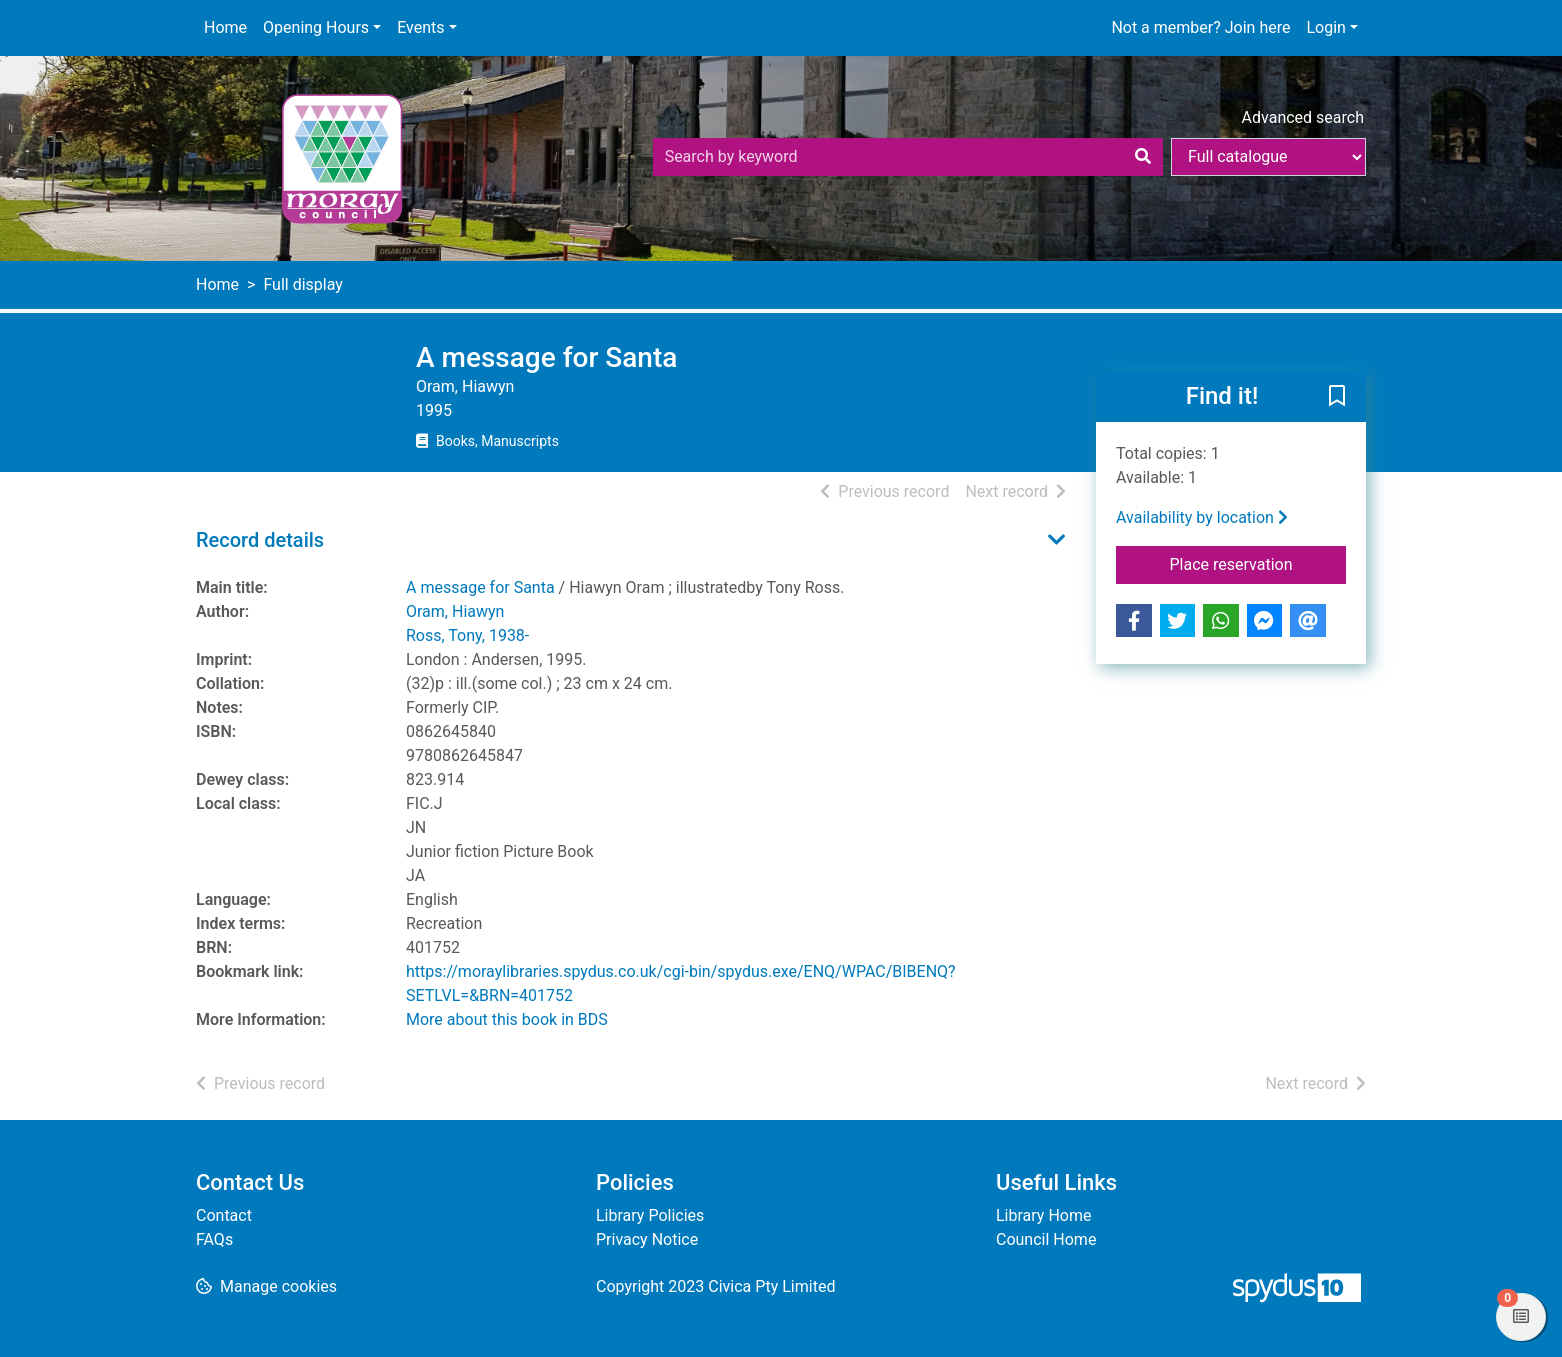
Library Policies (650, 1215)
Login (1325, 27)
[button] (1337, 397)
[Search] (1143, 157)
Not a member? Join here (1200, 27)
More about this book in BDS (507, 1019)
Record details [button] (260, 540)
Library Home (1043, 1215)
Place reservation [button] (1258, 563)
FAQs (214, 1239)
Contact (224, 1215)
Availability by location (1202, 517)
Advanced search (1303, 117)
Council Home (1046, 1239)
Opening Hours (316, 27)
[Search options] (1268, 157)
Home (225, 27)
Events (420, 27)
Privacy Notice (647, 1239)
